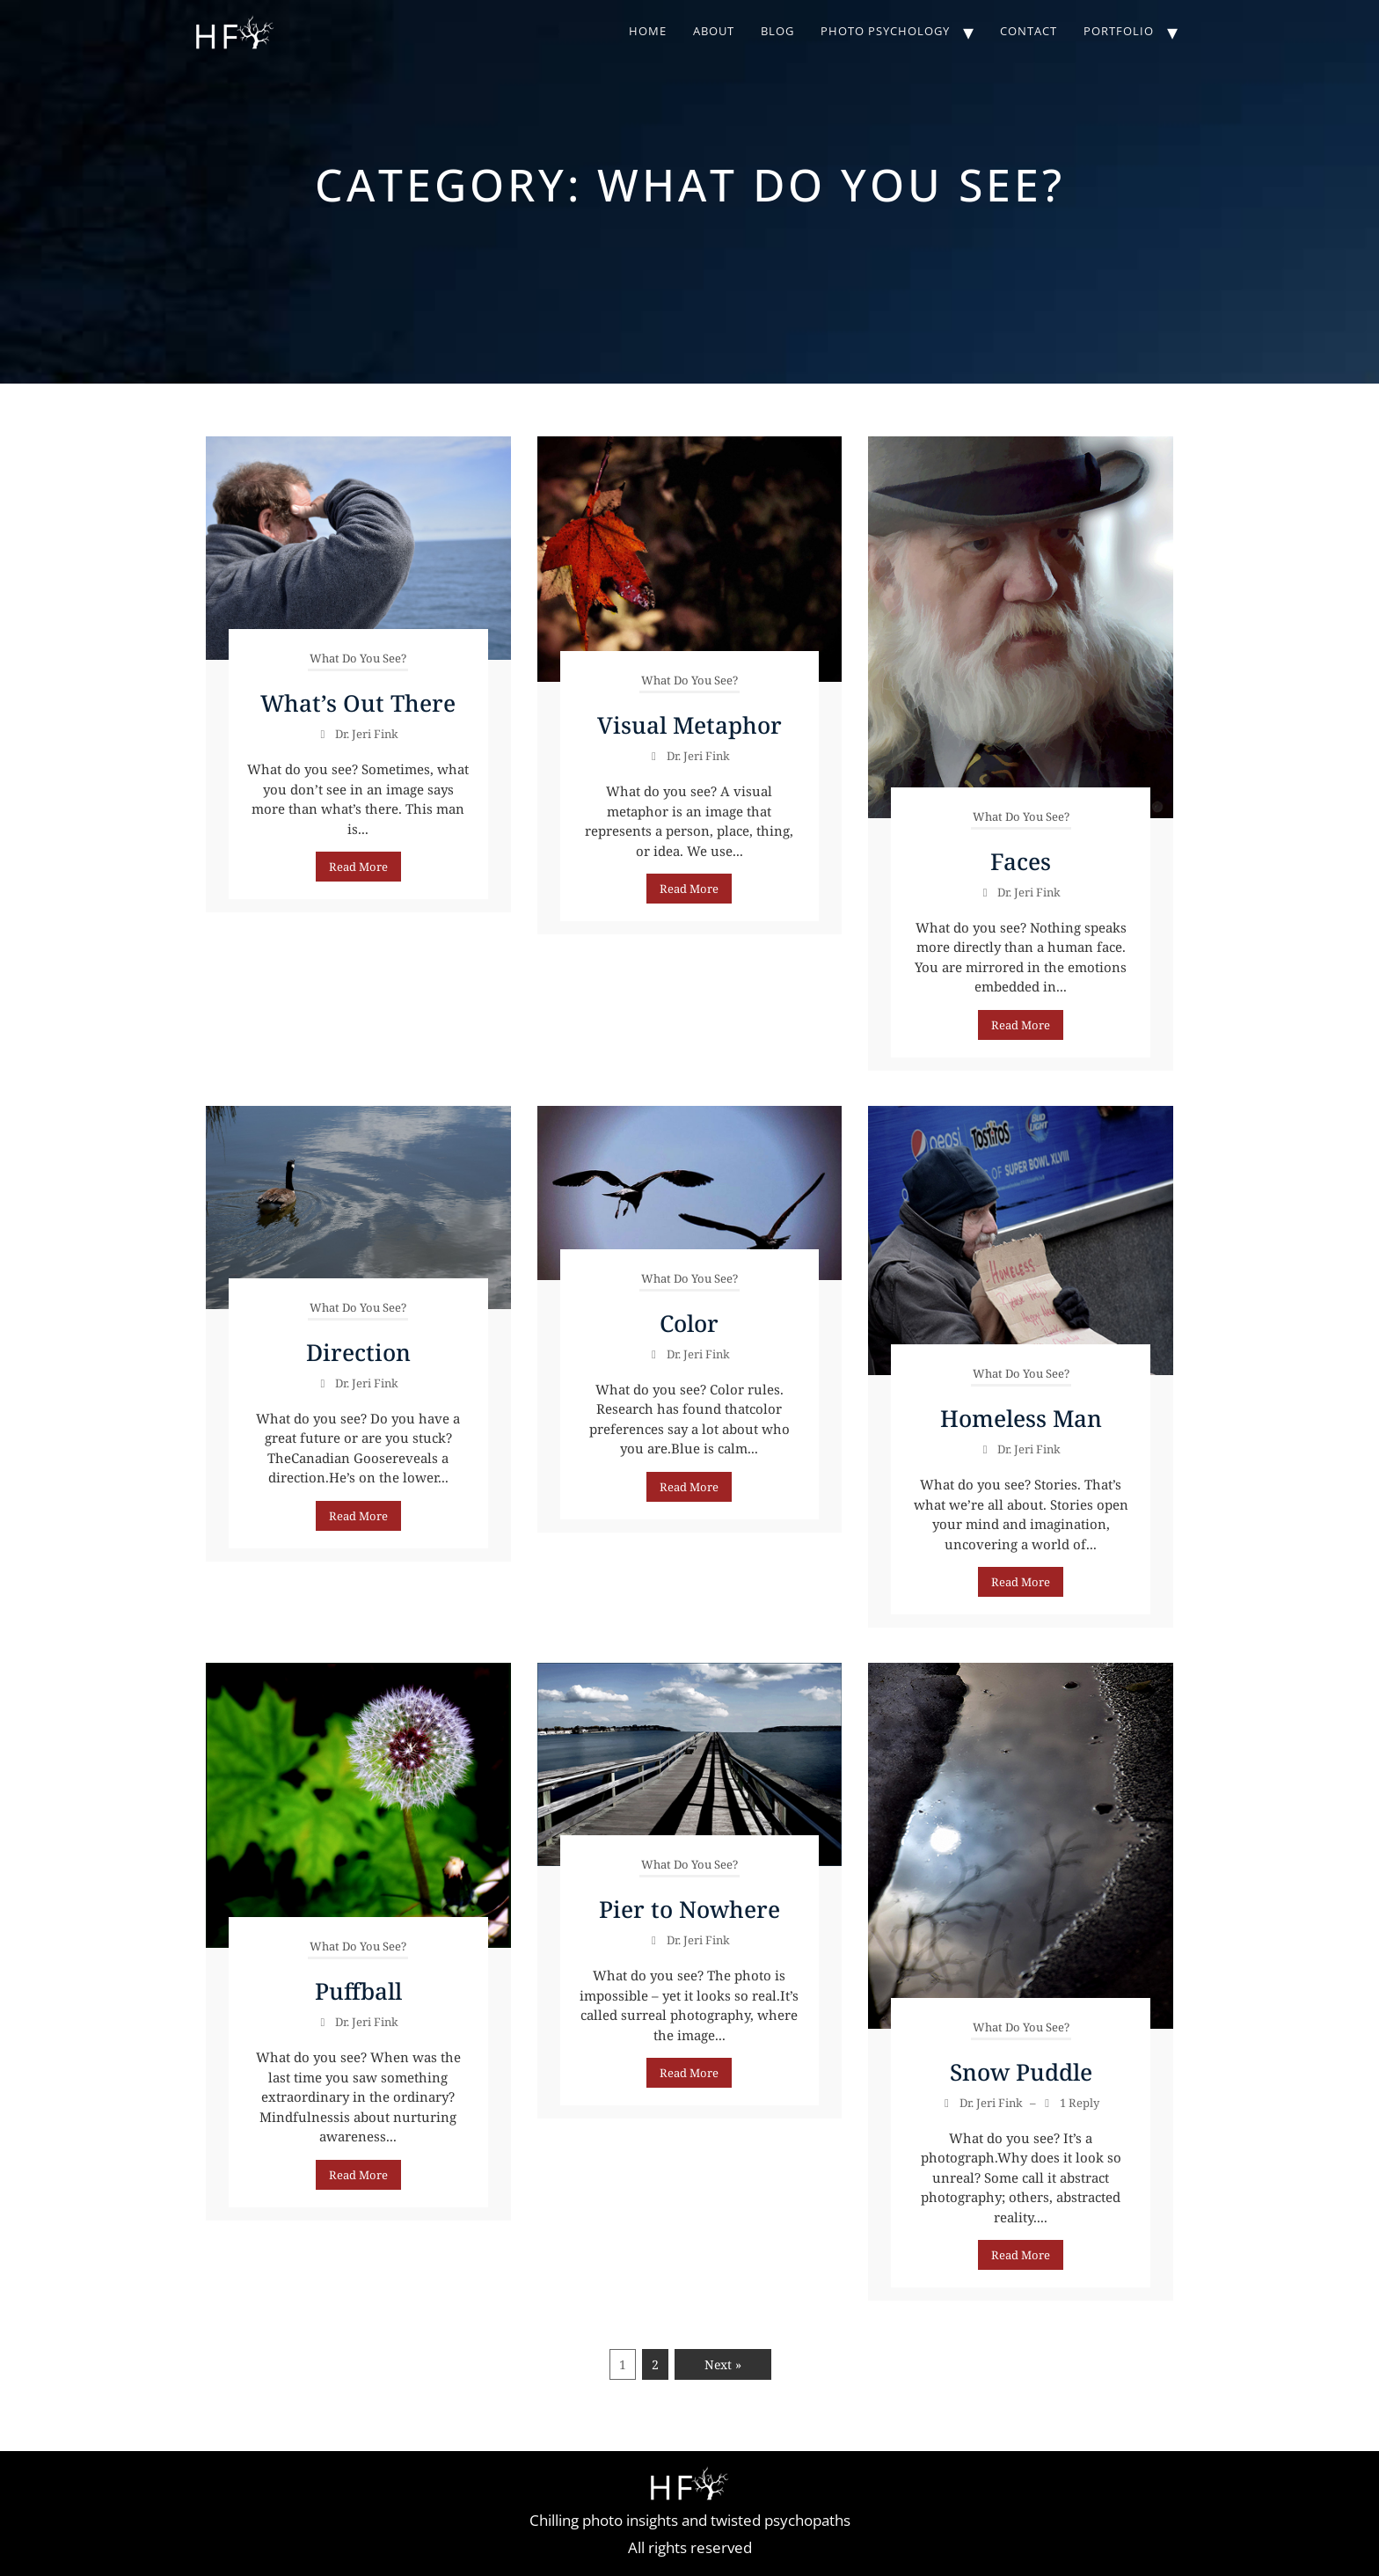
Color (689, 1323)
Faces (1020, 861)
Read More (358, 867)
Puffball (358, 1991)
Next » (722, 2364)
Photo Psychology (885, 31)
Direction (358, 1352)
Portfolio (1119, 31)
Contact (1028, 31)
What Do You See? (358, 658)
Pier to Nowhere (689, 1909)
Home (648, 31)
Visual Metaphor (689, 725)
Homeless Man (1021, 1418)
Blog (777, 31)
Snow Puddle (1021, 2072)
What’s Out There (358, 703)
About (713, 31)
